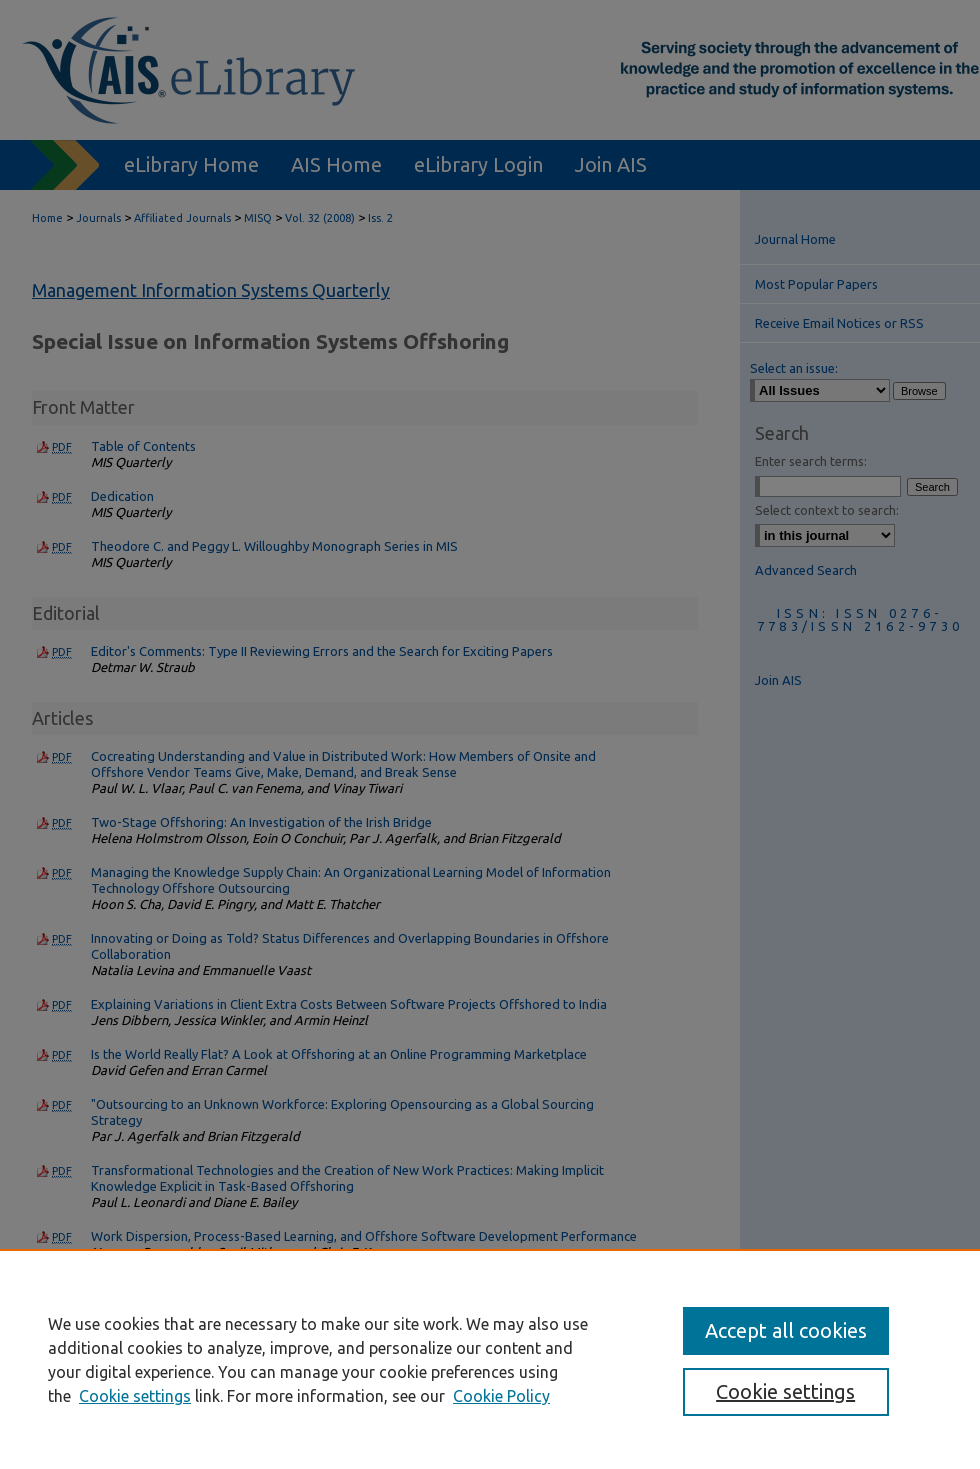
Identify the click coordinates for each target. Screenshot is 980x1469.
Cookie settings (135, 1396)
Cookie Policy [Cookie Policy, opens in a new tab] (501, 1396)
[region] (490, 1359)
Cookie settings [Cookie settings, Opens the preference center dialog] (785, 1391)
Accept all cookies (786, 1330)
